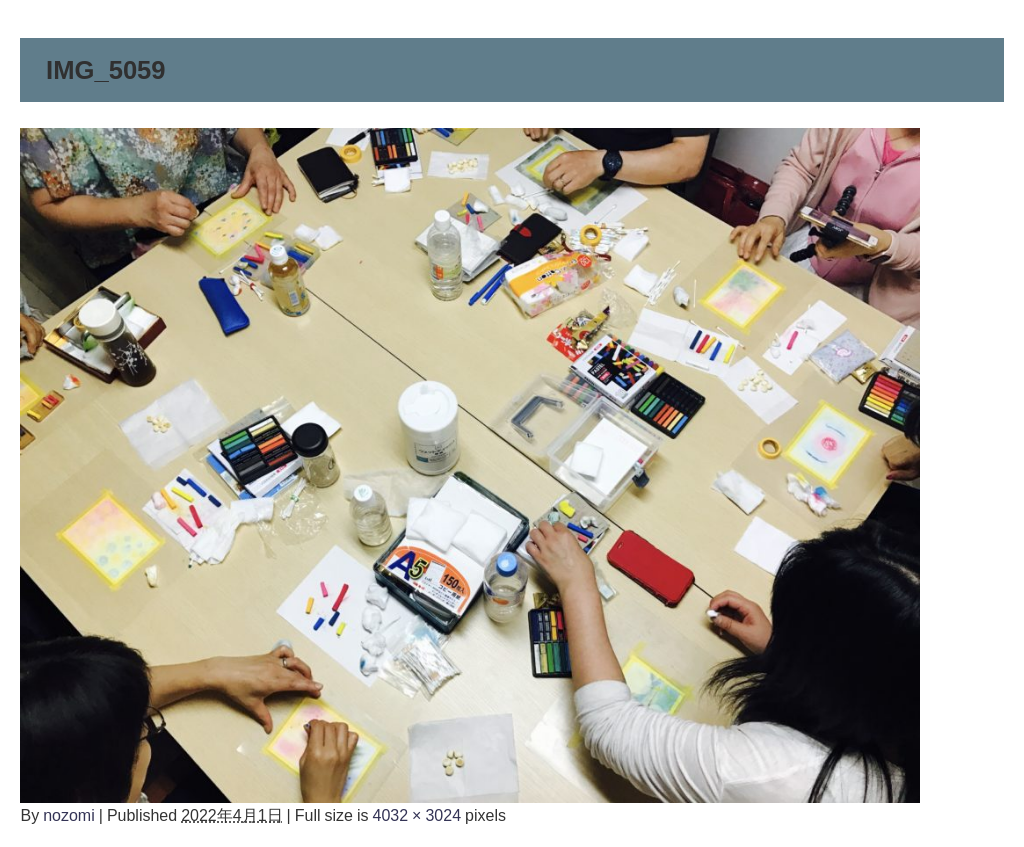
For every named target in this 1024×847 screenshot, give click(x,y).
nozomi (69, 815)
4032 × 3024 (417, 815)
